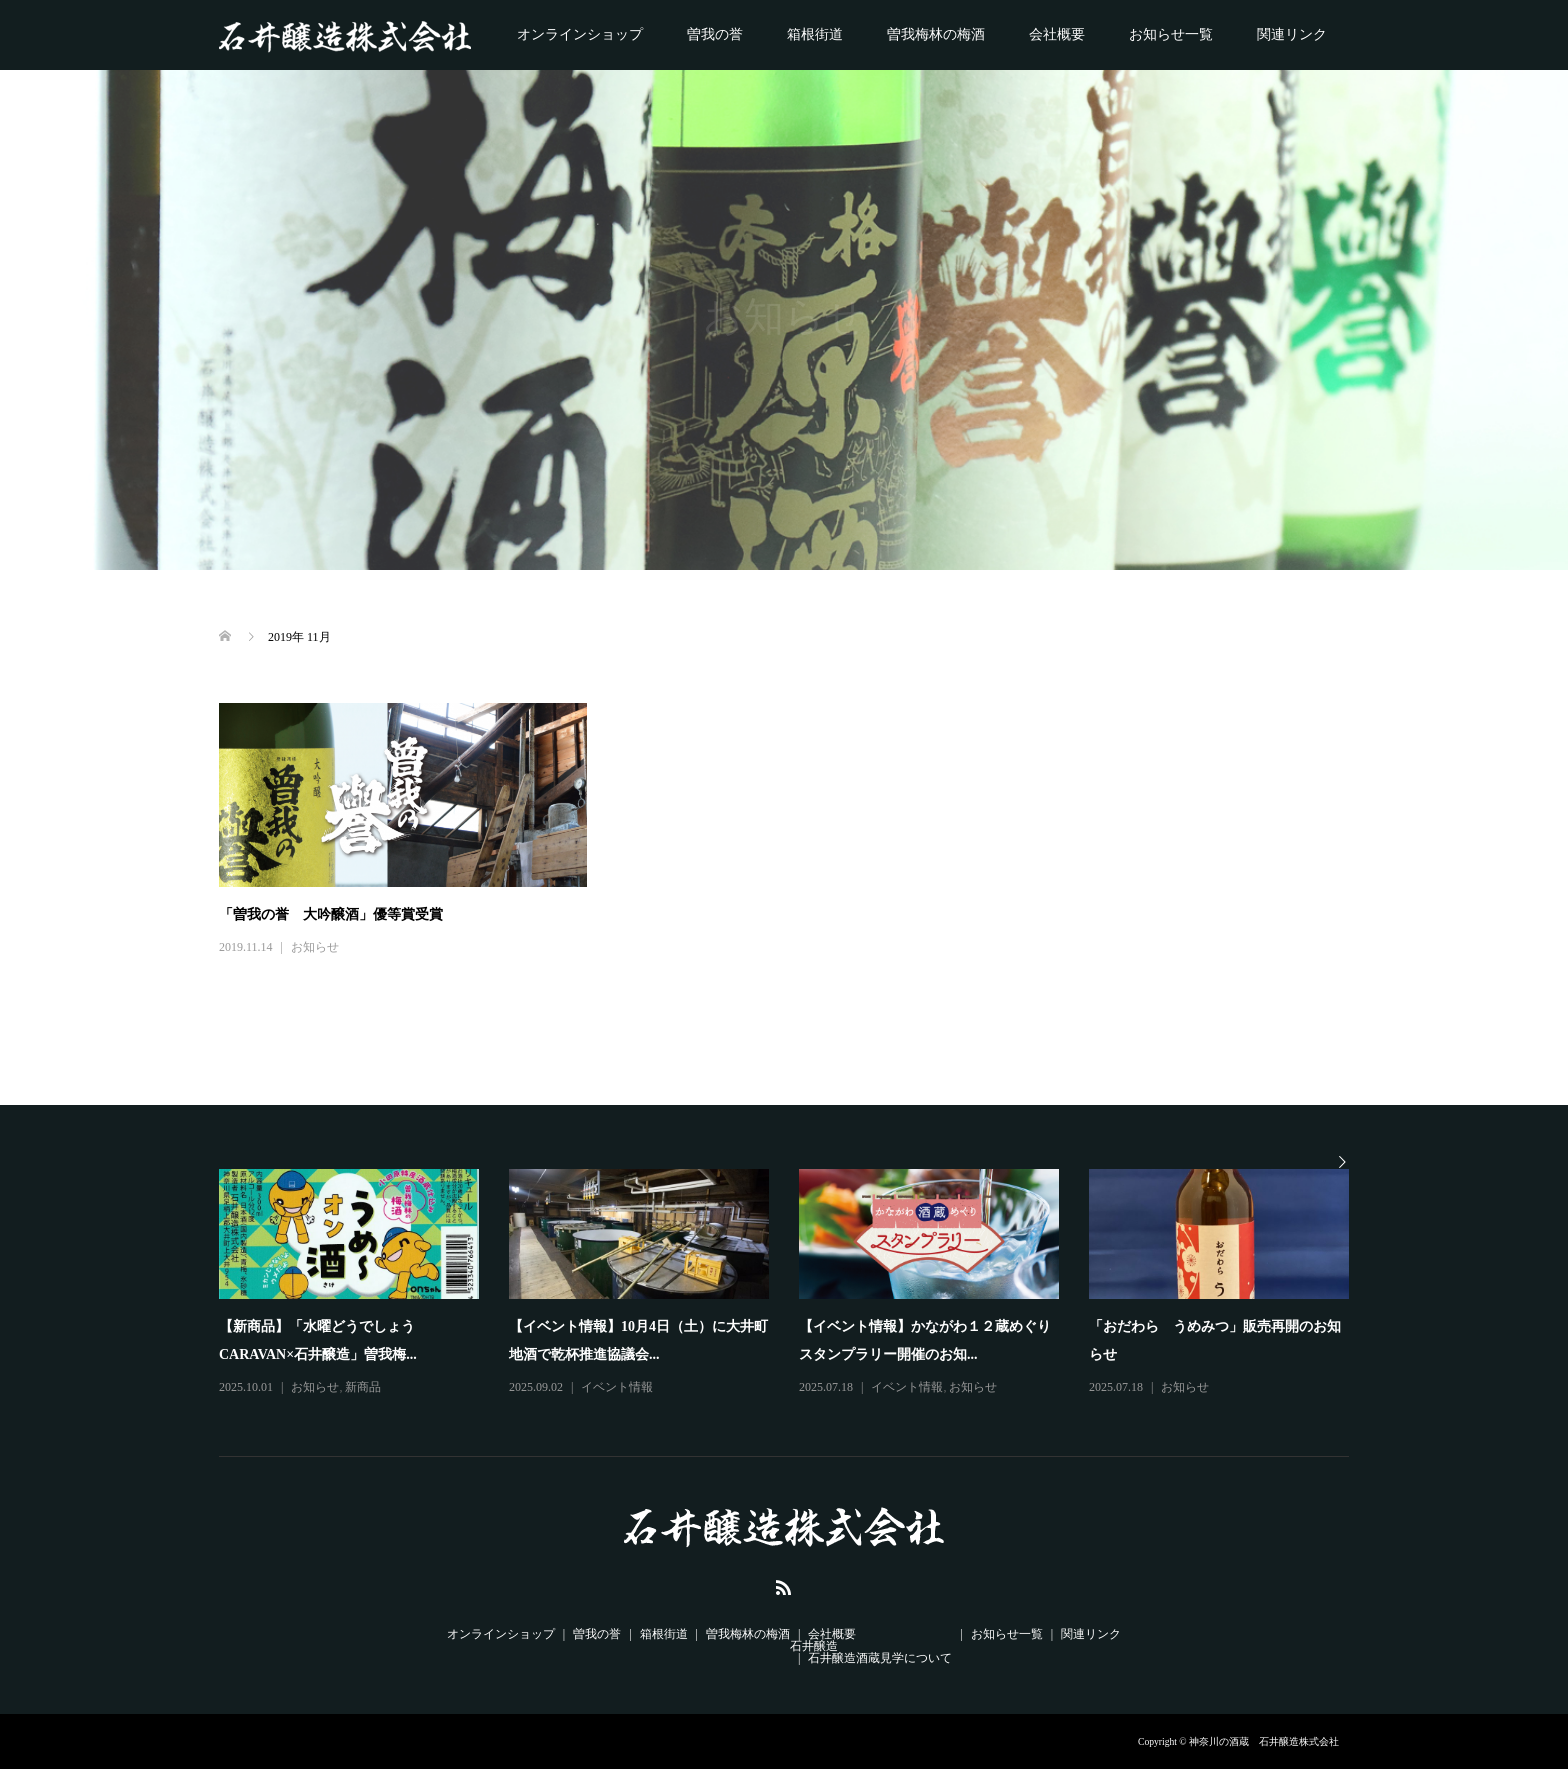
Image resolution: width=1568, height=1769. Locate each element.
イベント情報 (617, 1387)
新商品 (363, 1387)
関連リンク (1292, 34)
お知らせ (315, 947)
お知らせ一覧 (1171, 34)
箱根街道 (815, 34)
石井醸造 (814, 1646)
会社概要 (1057, 34)
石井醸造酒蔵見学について (880, 1658)
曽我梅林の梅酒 (936, 34)
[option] (799, 1284)
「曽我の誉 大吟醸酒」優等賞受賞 (331, 914)
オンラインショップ (580, 34)
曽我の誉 (715, 34)
